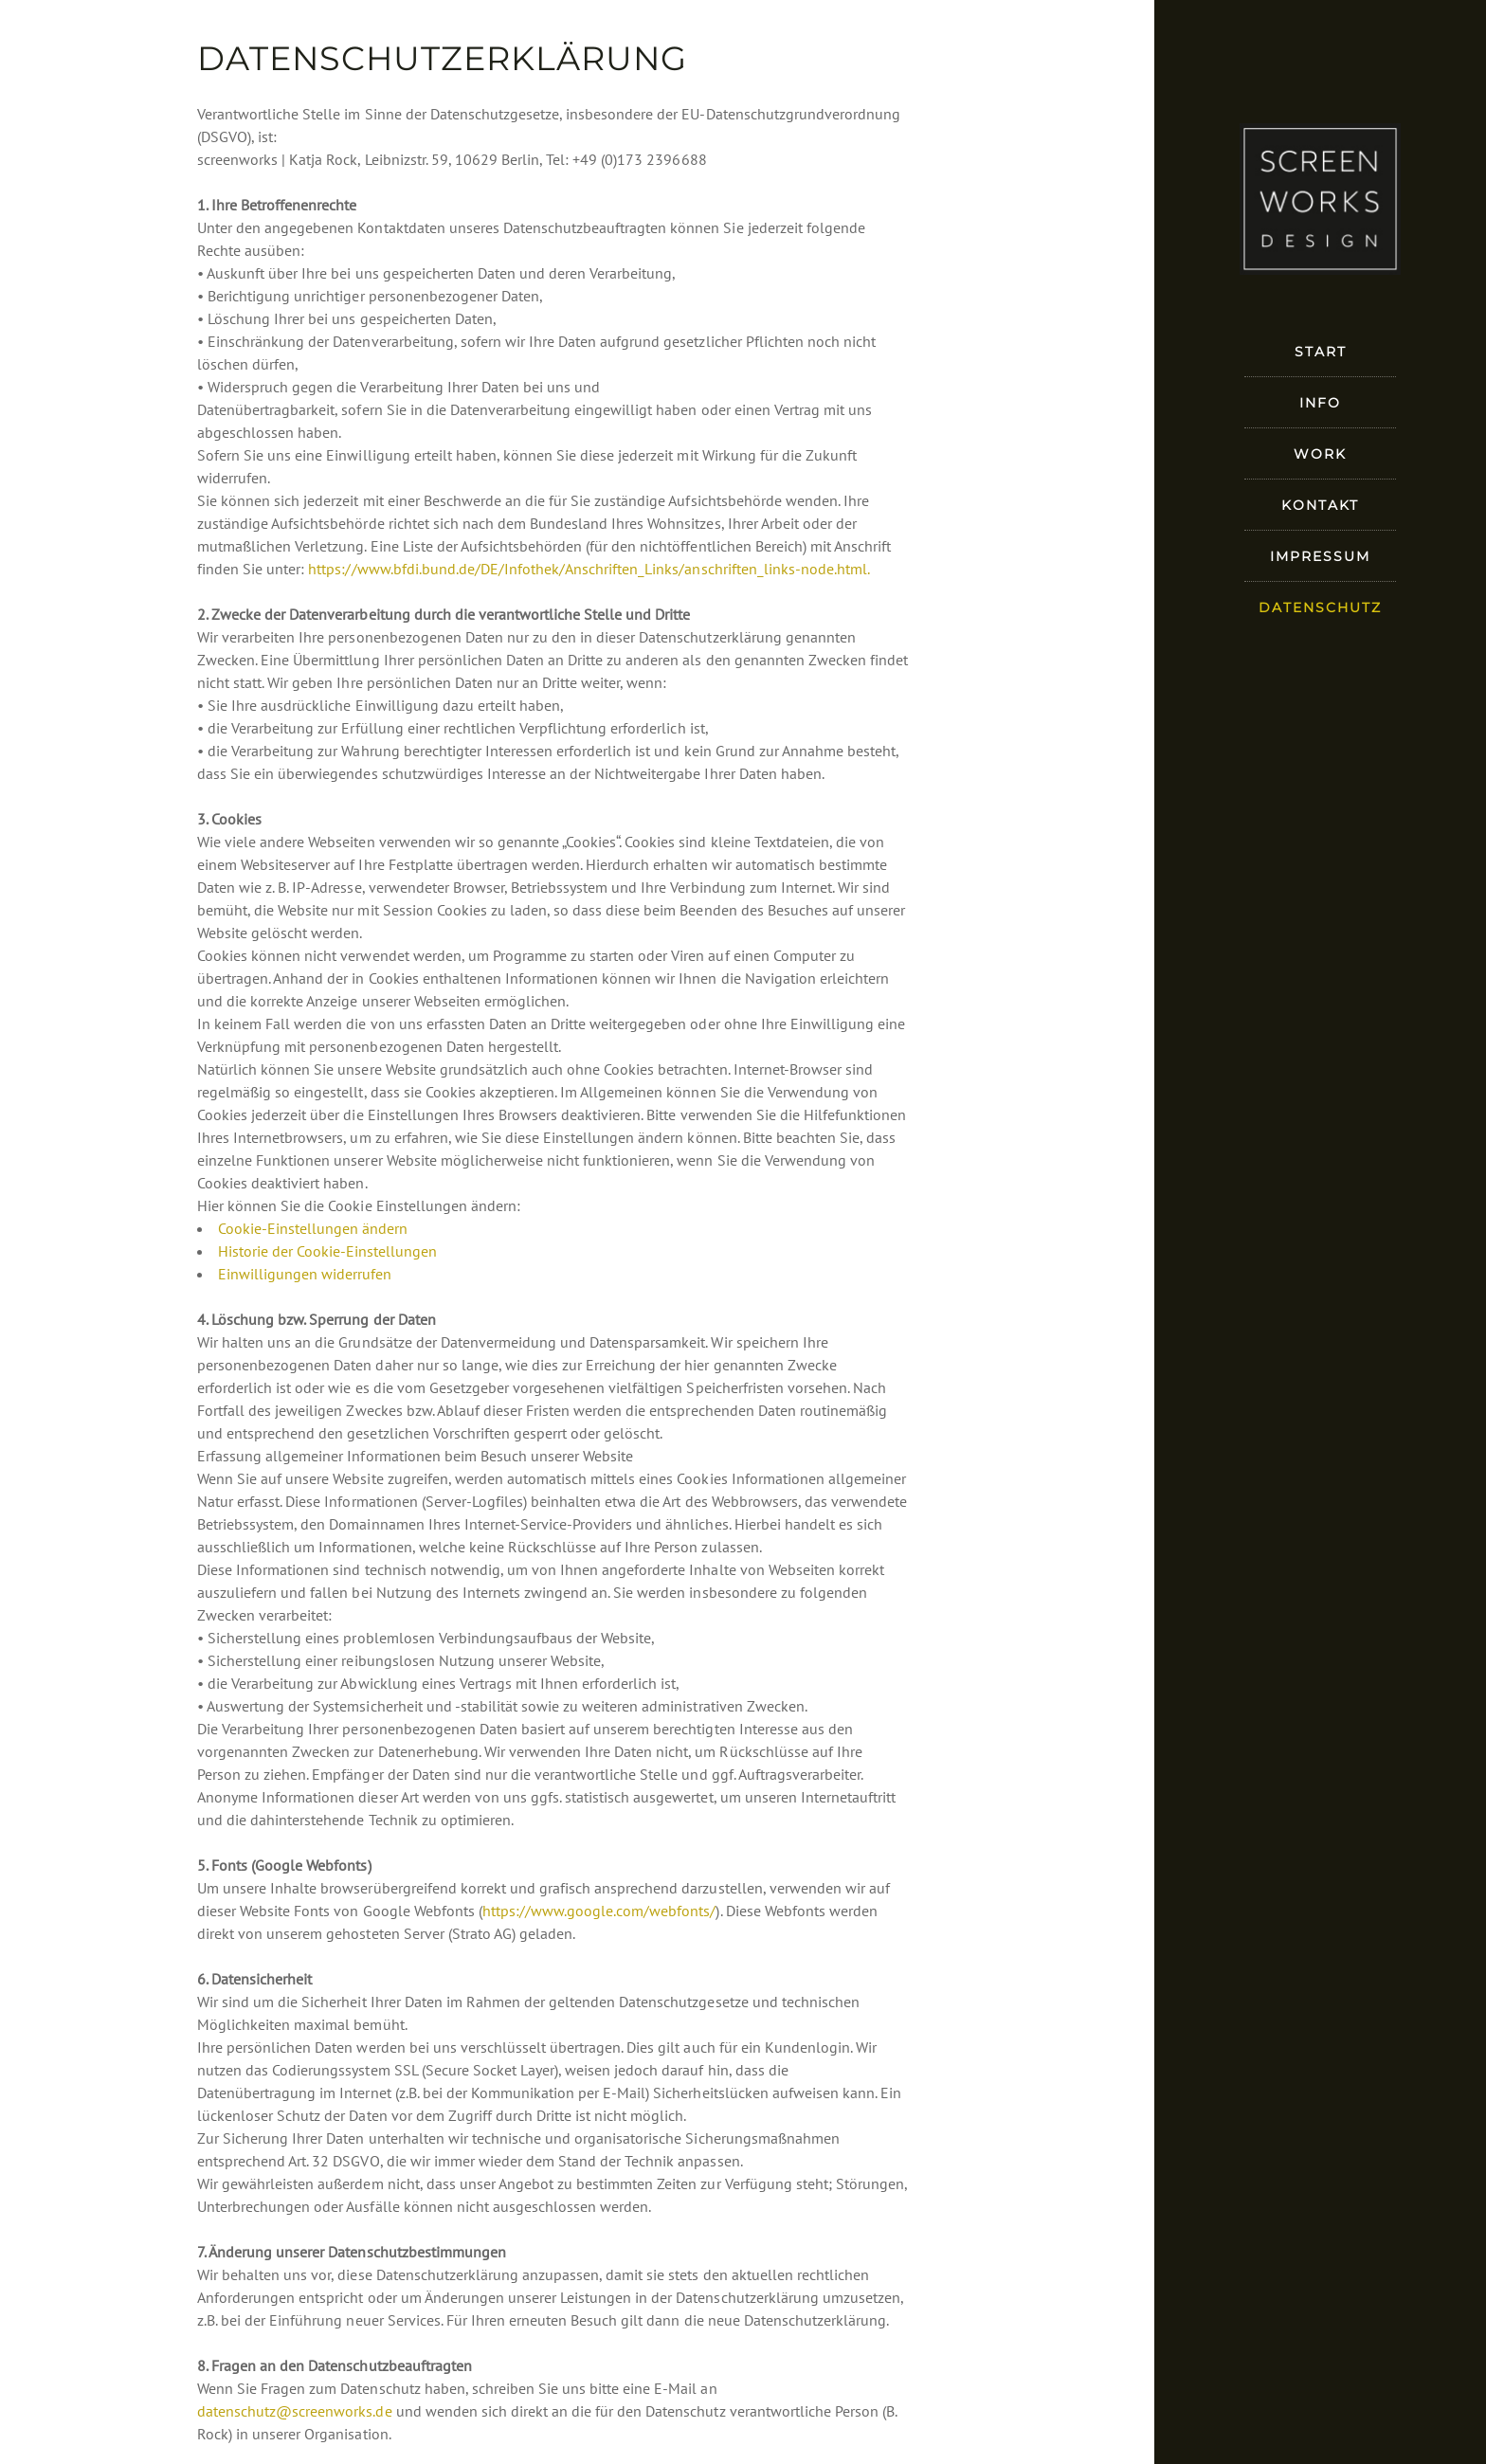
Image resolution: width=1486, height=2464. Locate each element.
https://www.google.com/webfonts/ (599, 1910)
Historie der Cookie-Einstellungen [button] (327, 1250)
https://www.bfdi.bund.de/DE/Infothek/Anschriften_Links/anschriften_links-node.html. (589, 568)
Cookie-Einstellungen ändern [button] (313, 1228)
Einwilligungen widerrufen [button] (304, 1273)
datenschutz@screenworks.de (294, 2410)
